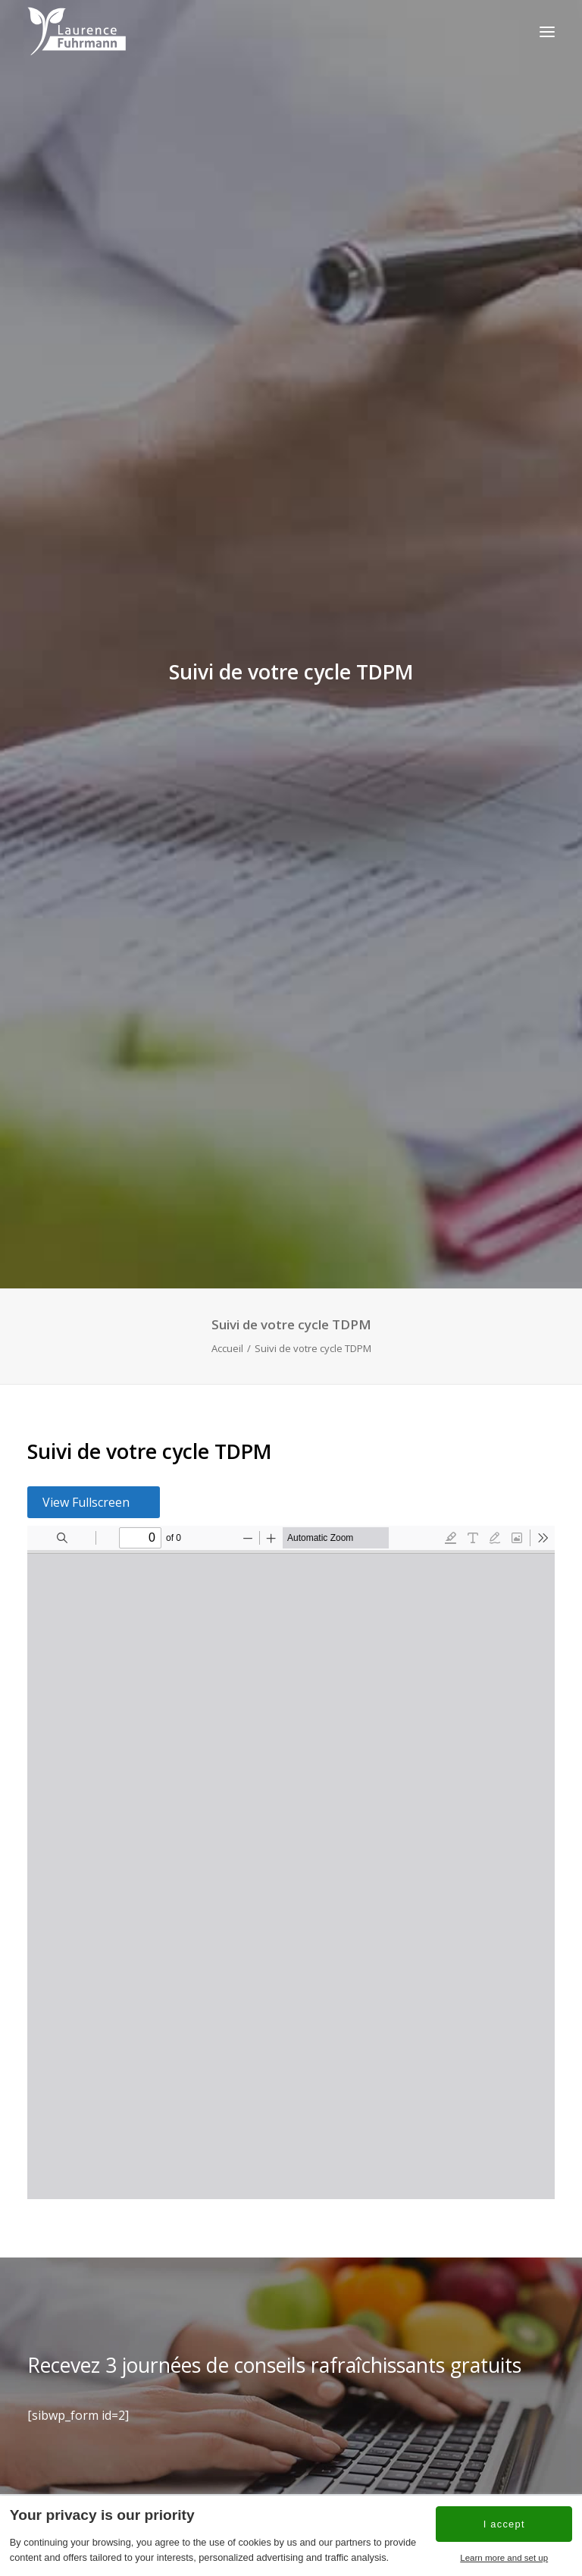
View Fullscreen (86, 1485)
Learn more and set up (504, 2557)
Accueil (227, 1331)
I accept (504, 2524)
